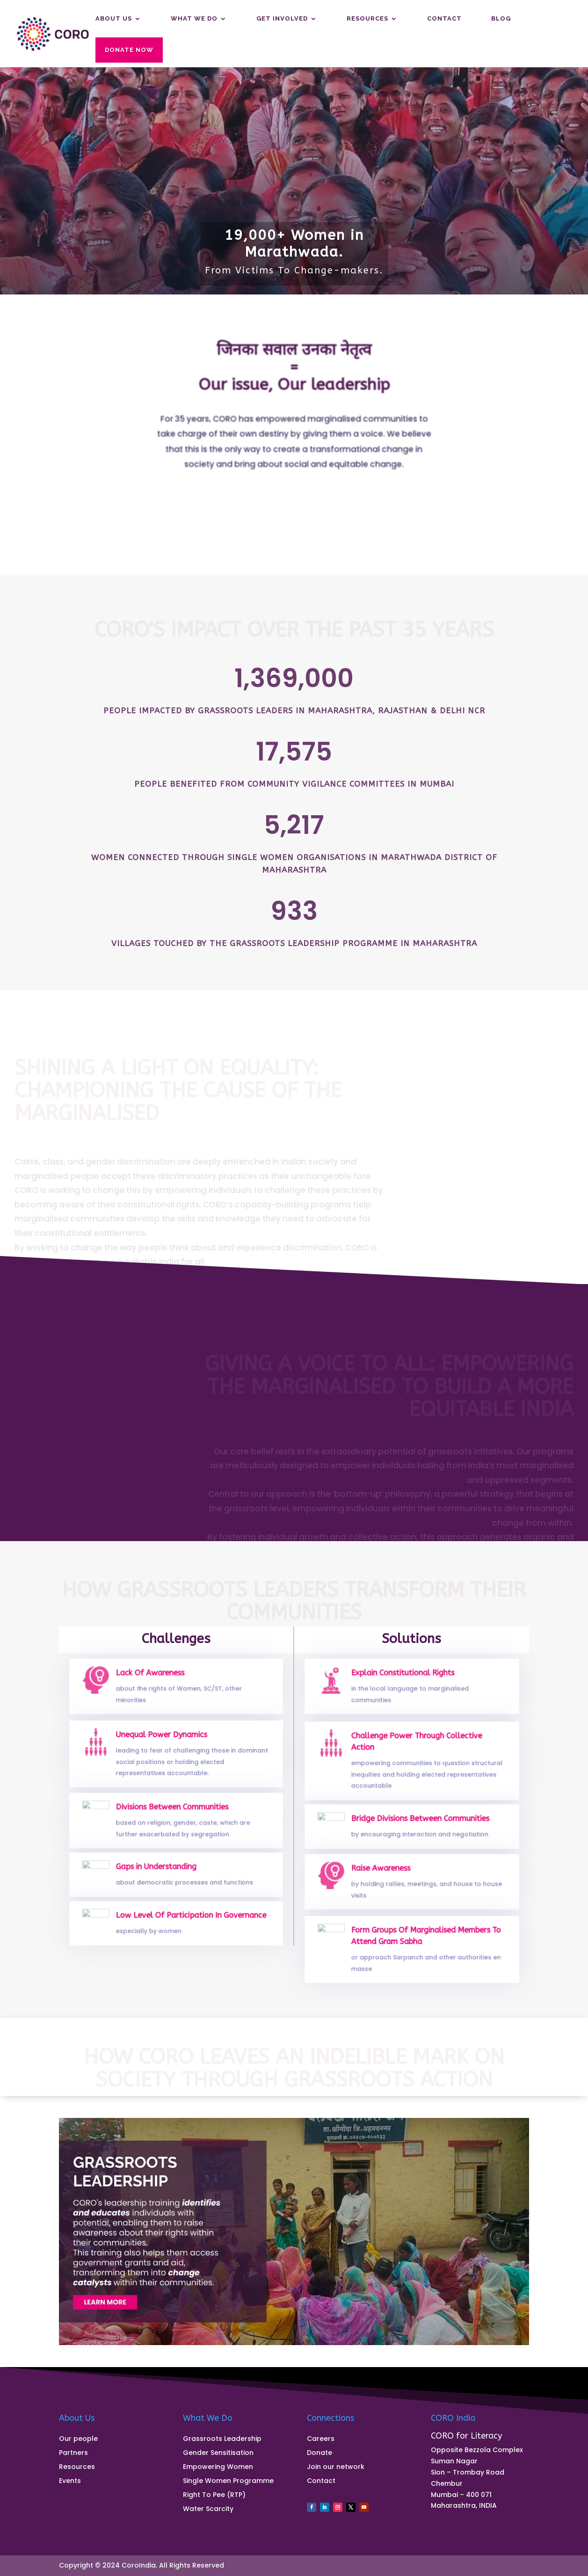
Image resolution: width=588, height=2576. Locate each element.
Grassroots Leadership (222, 2439)
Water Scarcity (208, 2509)
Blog (501, 18)
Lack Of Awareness (153, 1677)
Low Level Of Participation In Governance (189, 1919)
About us (113, 18)
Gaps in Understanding (158, 1870)
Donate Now (129, 49)
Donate (319, 2453)
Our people (78, 2439)
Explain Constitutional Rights (403, 1677)
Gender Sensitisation (218, 2453)
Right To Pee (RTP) (214, 2495)
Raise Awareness (384, 1873)
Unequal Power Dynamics (163, 1741)
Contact (444, 18)
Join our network (335, 2467)
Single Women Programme (228, 2481)
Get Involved (282, 18)
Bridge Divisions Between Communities (419, 1822)
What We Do (194, 18)
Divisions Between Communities (172, 1812)
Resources (367, 18)
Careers (320, 2439)
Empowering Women (218, 2467)
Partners (73, 2453)
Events (70, 2481)
